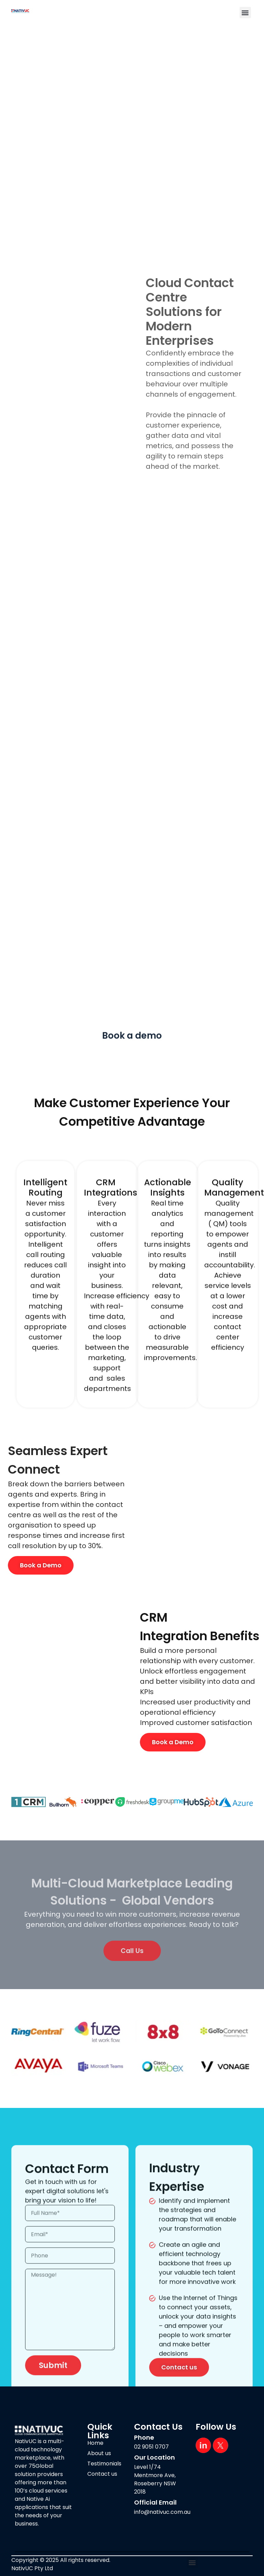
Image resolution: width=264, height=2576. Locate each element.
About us (99, 2453)
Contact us (102, 2474)
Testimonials (104, 2463)
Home (95, 2443)
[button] (245, 12)
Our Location (154, 2457)
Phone (144, 2437)
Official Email (155, 2502)
